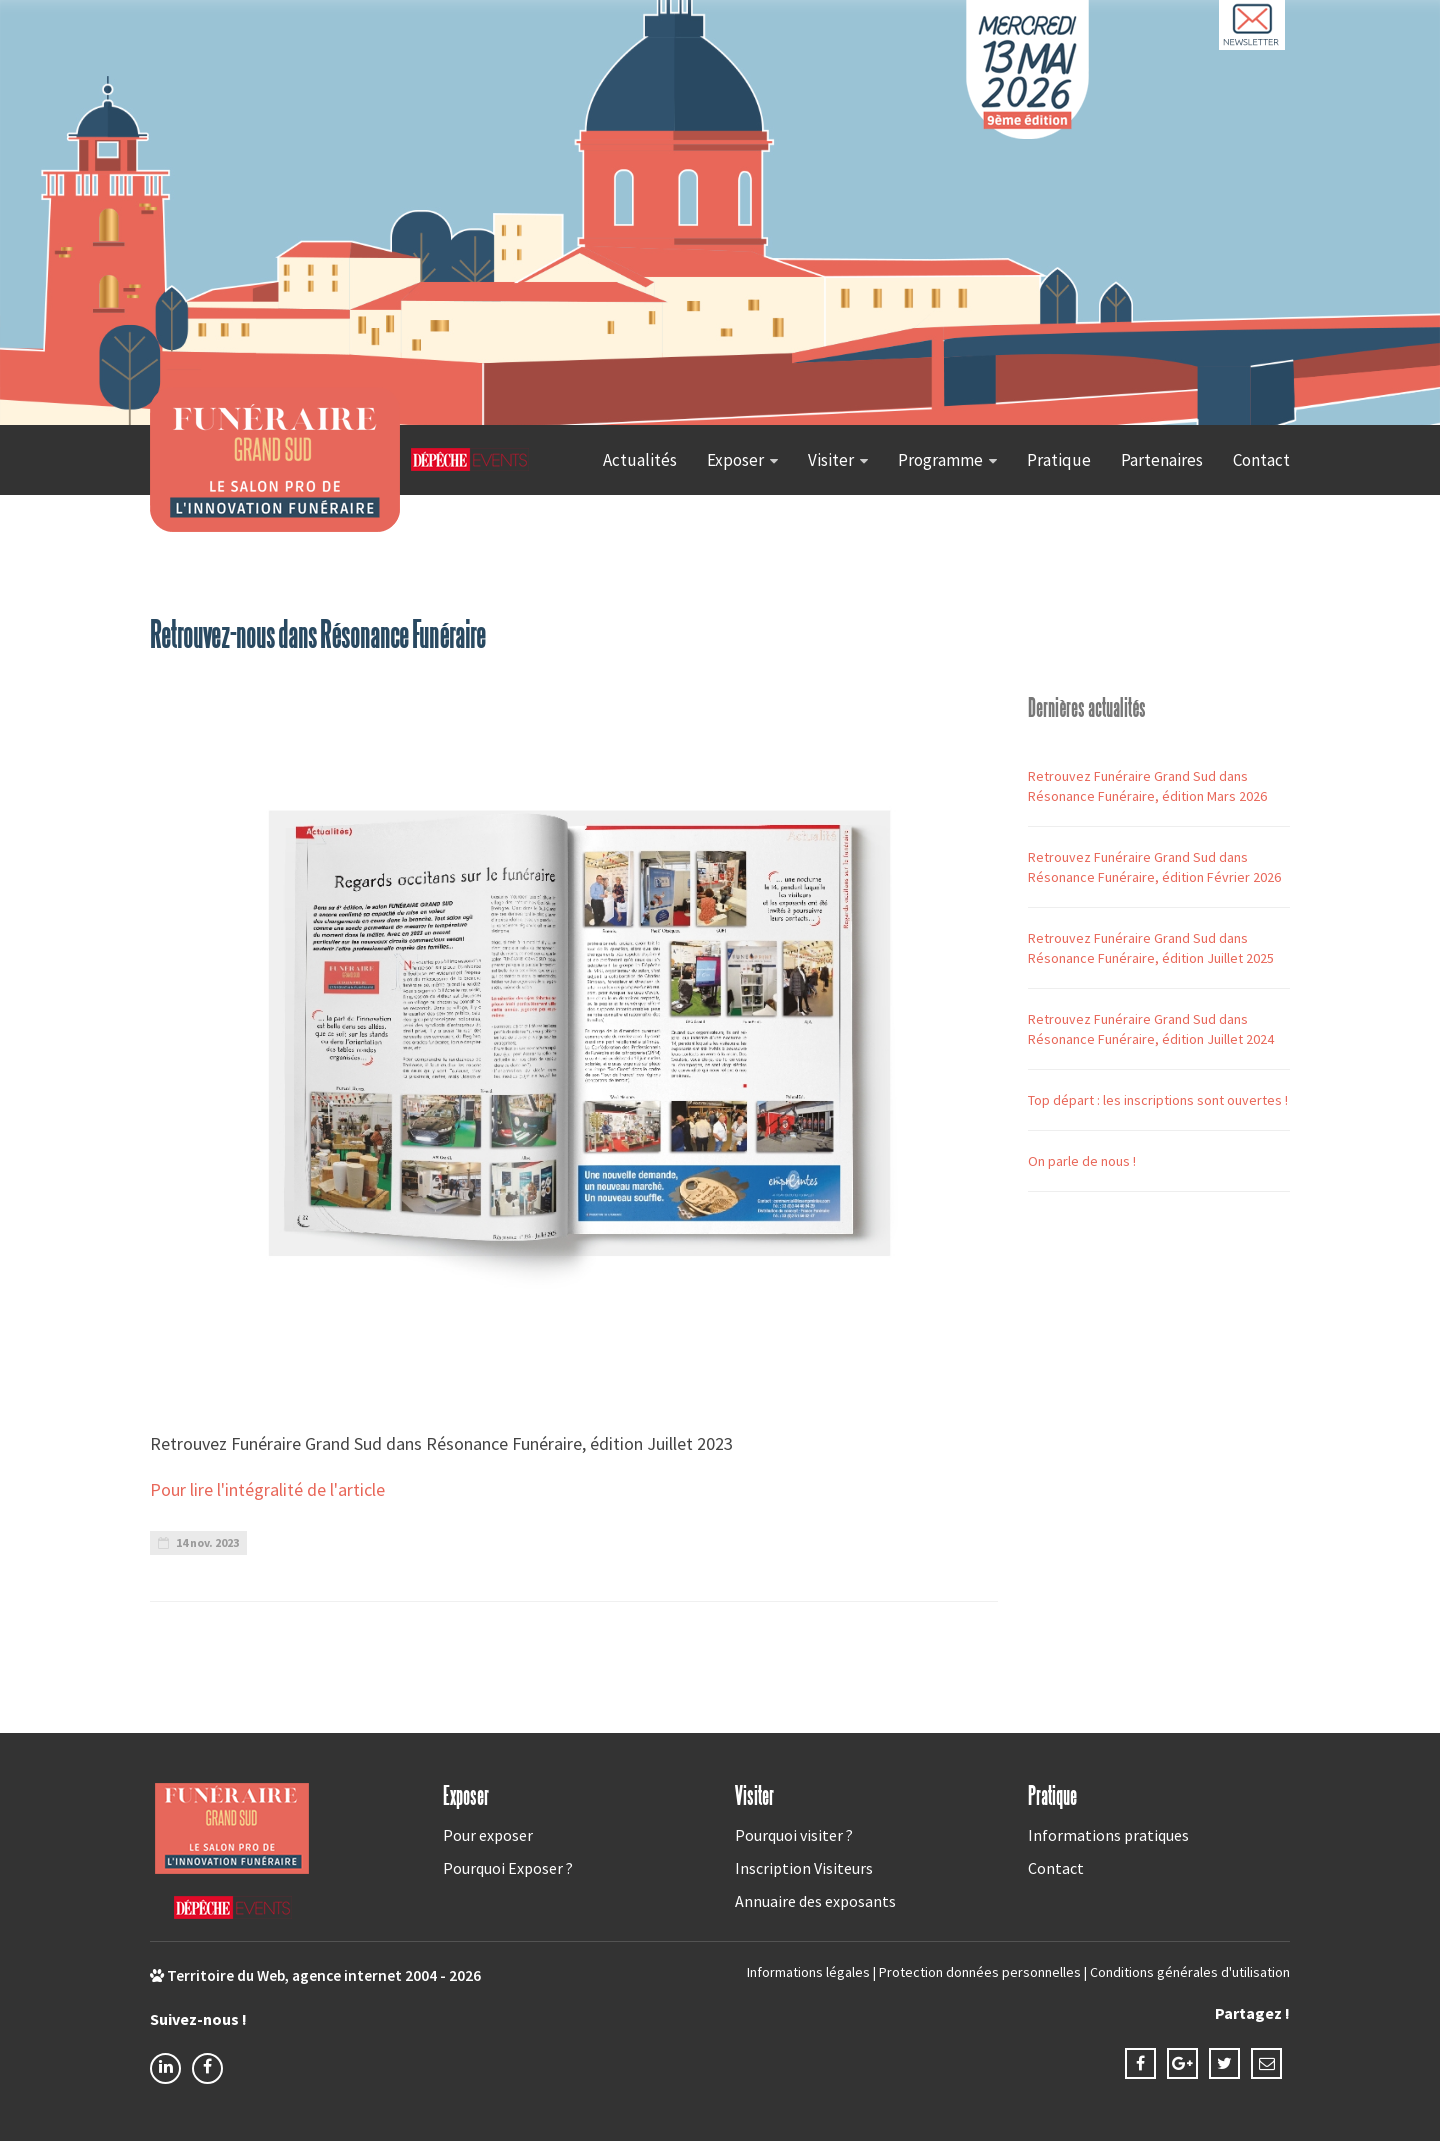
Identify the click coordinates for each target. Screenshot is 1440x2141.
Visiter (831, 460)
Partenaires (1162, 460)
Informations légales (808, 1972)
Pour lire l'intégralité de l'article (269, 1489)
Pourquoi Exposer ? (508, 1868)
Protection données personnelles (980, 1972)
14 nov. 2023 (198, 1542)
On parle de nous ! (1082, 1161)
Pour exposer (488, 1835)
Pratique (1059, 460)
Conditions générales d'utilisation (1190, 1972)
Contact (1261, 460)
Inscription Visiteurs (804, 1868)
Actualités (640, 460)
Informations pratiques (1108, 1835)
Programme (940, 460)
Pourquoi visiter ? (794, 1835)
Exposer (735, 460)
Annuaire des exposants (815, 1901)
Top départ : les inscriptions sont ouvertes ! (1158, 1100)
